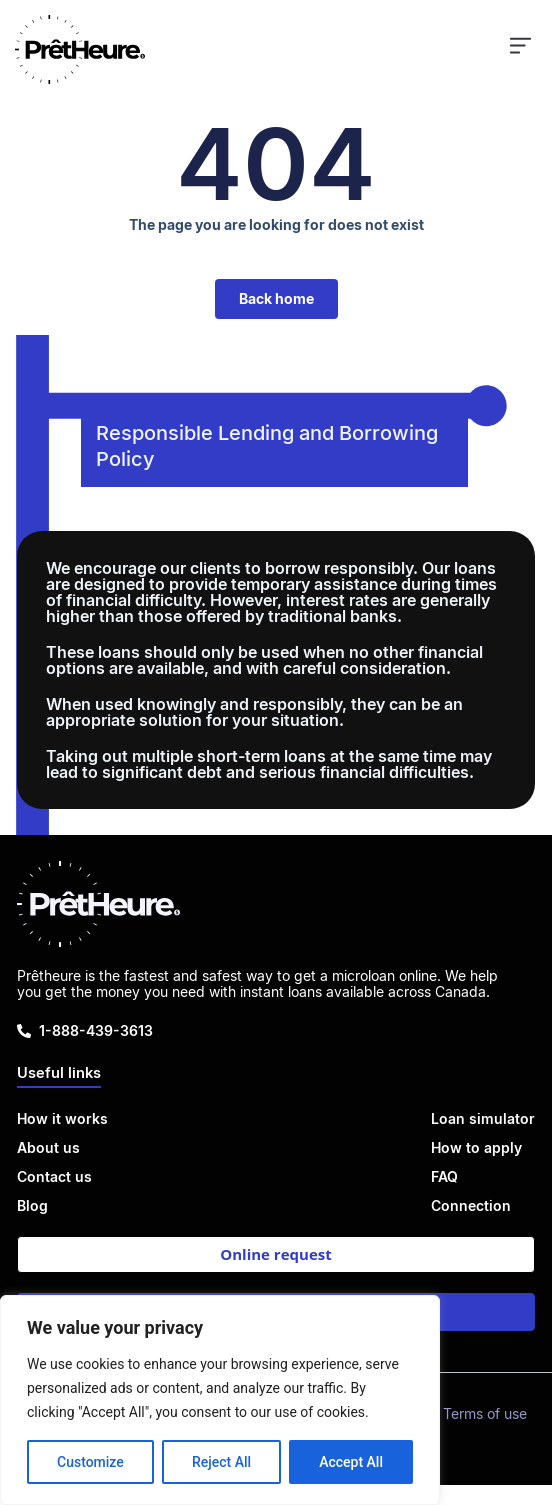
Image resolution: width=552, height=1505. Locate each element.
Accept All (351, 1462)
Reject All (221, 1462)
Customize (90, 1462)
